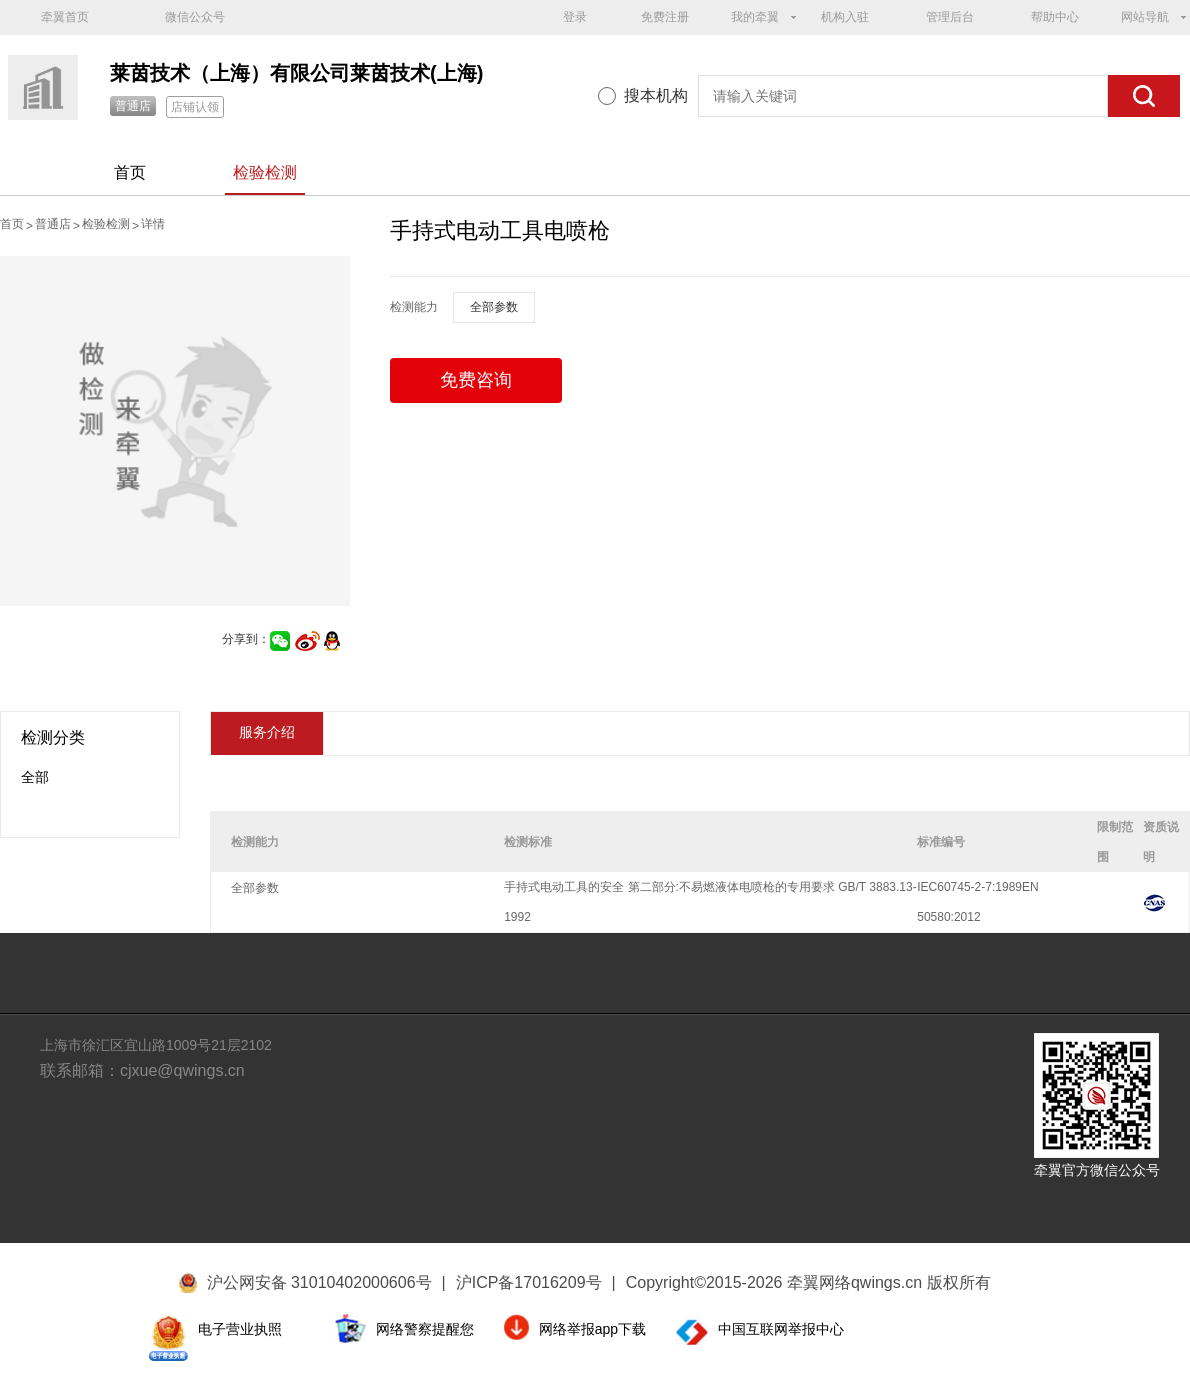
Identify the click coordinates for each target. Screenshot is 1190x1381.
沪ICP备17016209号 (536, 1282)
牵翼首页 (65, 17)
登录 (575, 17)
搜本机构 (656, 95)
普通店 (133, 106)
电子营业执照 (240, 1329)
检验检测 (265, 172)
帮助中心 (1055, 17)
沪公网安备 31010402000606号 (319, 1282)
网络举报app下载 (592, 1329)
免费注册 (665, 17)
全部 (35, 777)
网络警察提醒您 (425, 1329)
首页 (130, 172)
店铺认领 (195, 107)
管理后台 (950, 17)
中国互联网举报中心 (781, 1329)
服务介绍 (267, 732)
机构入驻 (845, 17)
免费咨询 (476, 380)
